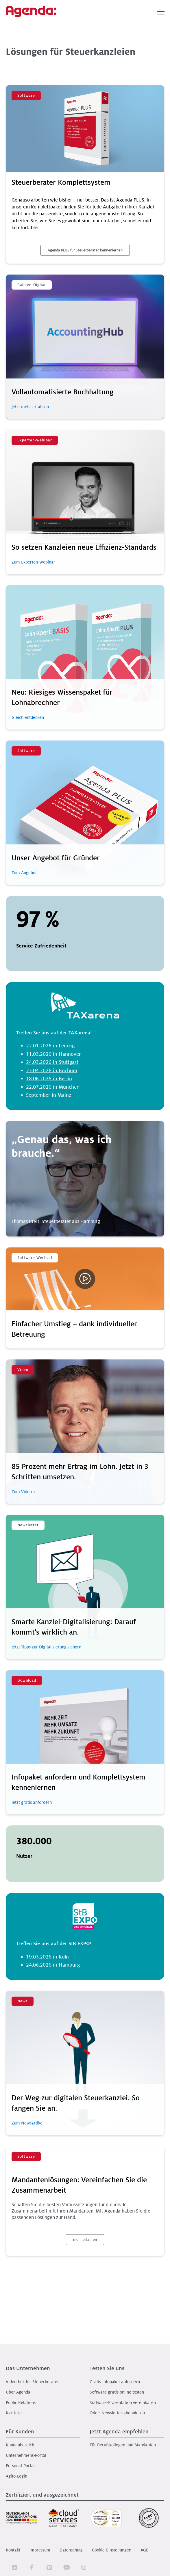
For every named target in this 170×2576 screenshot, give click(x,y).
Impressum (39, 2550)
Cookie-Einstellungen (111, 2550)
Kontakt (13, 2550)
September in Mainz (48, 1095)
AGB (145, 2550)
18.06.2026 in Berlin (49, 1078)
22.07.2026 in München (53, 1087)
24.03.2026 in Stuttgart (52, 1062)
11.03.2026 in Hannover (53, 1054)
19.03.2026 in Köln (47, 1957)
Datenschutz (71, 2550)
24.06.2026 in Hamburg (53, 1965)
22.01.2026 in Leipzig (50, 1046)
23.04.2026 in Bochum (51, 1070)
